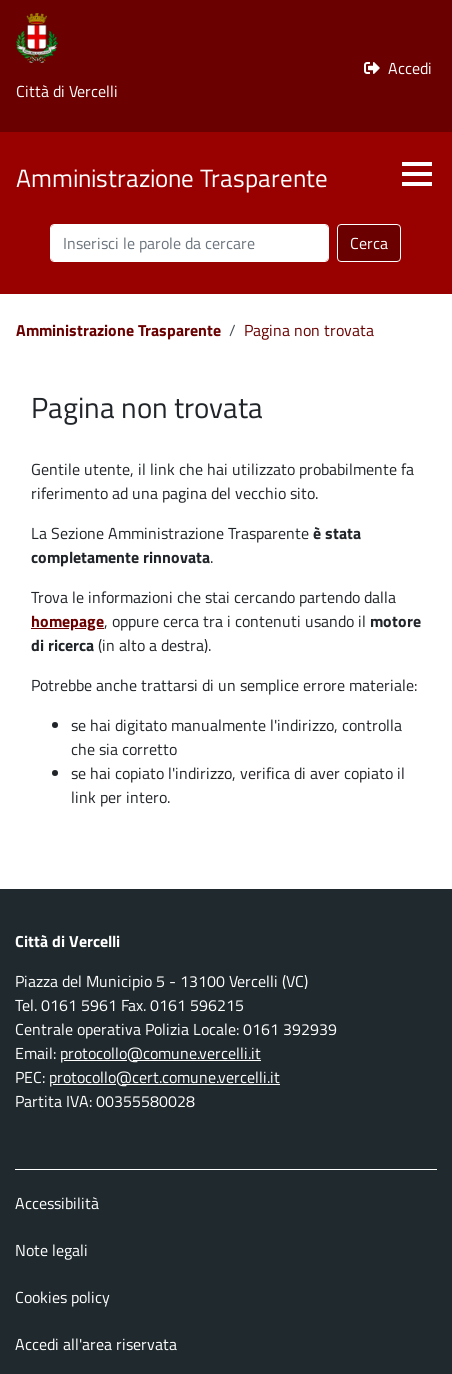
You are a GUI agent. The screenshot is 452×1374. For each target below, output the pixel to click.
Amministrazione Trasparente (118, 330)
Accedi (410, 68)
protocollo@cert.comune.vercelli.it (164, 1077)
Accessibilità (57, 1203)
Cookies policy (62, 1297)
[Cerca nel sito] (189, 243)
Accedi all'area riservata (96, 1344)
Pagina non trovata (309, 330)
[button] (417, 174)
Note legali (51, 1250)
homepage (67, 621)
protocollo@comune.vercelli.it (160, 1053)
